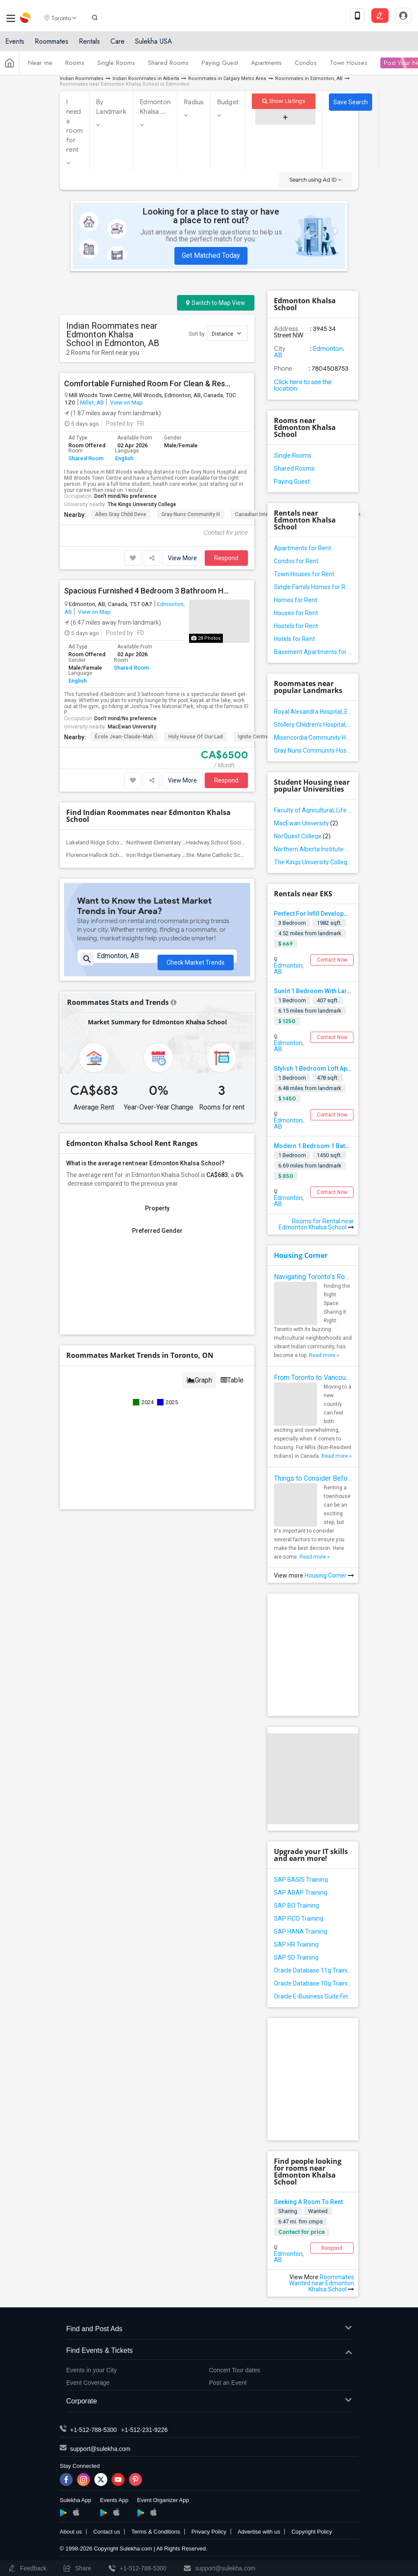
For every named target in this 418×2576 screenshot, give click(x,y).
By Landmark (111, 106)
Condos (306, 66)
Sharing (287, 2211)
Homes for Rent (295, 600)
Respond (226, 558)
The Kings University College (142, 504)
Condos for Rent (296, 561)
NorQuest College (302, 836)
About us (71, 2531)
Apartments (266, 66)
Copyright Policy (311, 2531)
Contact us (106, 2531)
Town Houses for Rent (304, 574)
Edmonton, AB (289, 968)
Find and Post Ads (209, 2329)
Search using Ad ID (315, 179)
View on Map (126, 402)
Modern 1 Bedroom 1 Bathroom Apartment (334, 1145)
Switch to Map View (215, 302)
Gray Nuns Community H (190, 514)
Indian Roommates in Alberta (146, 78)
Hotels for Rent (294, 639)
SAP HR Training (296, 1944)
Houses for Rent (296, 613)
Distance (226, 333)
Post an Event (228, 2382)
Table (232, 1387)
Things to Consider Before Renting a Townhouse (313, 1478)
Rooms (74, 66)
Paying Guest (220, 66)
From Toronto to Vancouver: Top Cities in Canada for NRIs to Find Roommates (313, 1377)
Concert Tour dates (234, 2370)
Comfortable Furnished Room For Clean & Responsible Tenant (147, 383)
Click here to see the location (302, 385)
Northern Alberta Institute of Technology (313, 849)
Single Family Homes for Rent (313, 587)
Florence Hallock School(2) (100, 855)
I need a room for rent (74, 126)
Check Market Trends (196, 960)
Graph (199, 1387)
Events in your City (91, 2370)
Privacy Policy (208, 2531)
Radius (194, 102)
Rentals (89, 44)
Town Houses (348, 66)
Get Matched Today (211, 255)
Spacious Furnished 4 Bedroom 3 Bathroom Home (147, 591)
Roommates (51, 44)
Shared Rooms (168, 66)
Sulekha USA (153, 44)
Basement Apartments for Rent (313, 652)
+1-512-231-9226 (144, 2429)
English (124, 458)
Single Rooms (116, 66)
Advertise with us (259, 2531)
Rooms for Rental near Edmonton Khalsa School (316, 1224)
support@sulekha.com (100, 2448)
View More (182, 558)
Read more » (324, 1355)
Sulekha (25, 19)
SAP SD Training (296, 1957)
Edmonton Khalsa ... (155, 106)
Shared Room (85, 458)
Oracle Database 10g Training (313, 1983)
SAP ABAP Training (300, 1892)
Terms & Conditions (155, 2531)
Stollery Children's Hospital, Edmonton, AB (313, 725)
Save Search (350, 102)
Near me (40, 66)
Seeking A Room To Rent (308, 2201)
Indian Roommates (81, 78)
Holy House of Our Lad (195, 737)
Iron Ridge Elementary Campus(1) (167, 855)
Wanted (318, 2211)
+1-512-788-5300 (93, 2429)
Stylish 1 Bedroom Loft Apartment (321, 1068)
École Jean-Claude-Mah (124, 737)
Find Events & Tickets (209, 2350)
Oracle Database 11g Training (313, 1970)
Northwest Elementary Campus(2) (168, 842)
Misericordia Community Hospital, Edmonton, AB (313, 738)
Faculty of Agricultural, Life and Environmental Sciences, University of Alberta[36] (313, 810)
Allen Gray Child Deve (120, 514)
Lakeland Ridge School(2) (98, 842)
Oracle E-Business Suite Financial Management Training (313, 1996)
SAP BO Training (296, 1905)
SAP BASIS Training (301, 1880)
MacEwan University (132, 727)
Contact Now (332, 960)
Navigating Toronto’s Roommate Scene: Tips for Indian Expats (313, 1277)
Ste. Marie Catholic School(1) (222, 855)
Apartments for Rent (302, 548)
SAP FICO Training (298, 1918)
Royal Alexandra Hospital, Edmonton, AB (313, 712)
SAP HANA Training (300, 1931)
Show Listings (283, 101)
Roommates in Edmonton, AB (309, 78)
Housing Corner (301, 1255)
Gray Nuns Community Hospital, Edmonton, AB (313, 750)
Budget (228, 102)
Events (14, 44)
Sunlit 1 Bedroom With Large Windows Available (341, 991)
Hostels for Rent (296, 626)
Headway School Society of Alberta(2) (234, 842)
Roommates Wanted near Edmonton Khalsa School (321, 2283)
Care (117, 44)
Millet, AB (92, 402)
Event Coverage (87, 2382)
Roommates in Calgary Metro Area (227, 78)
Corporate (209, 2401)
